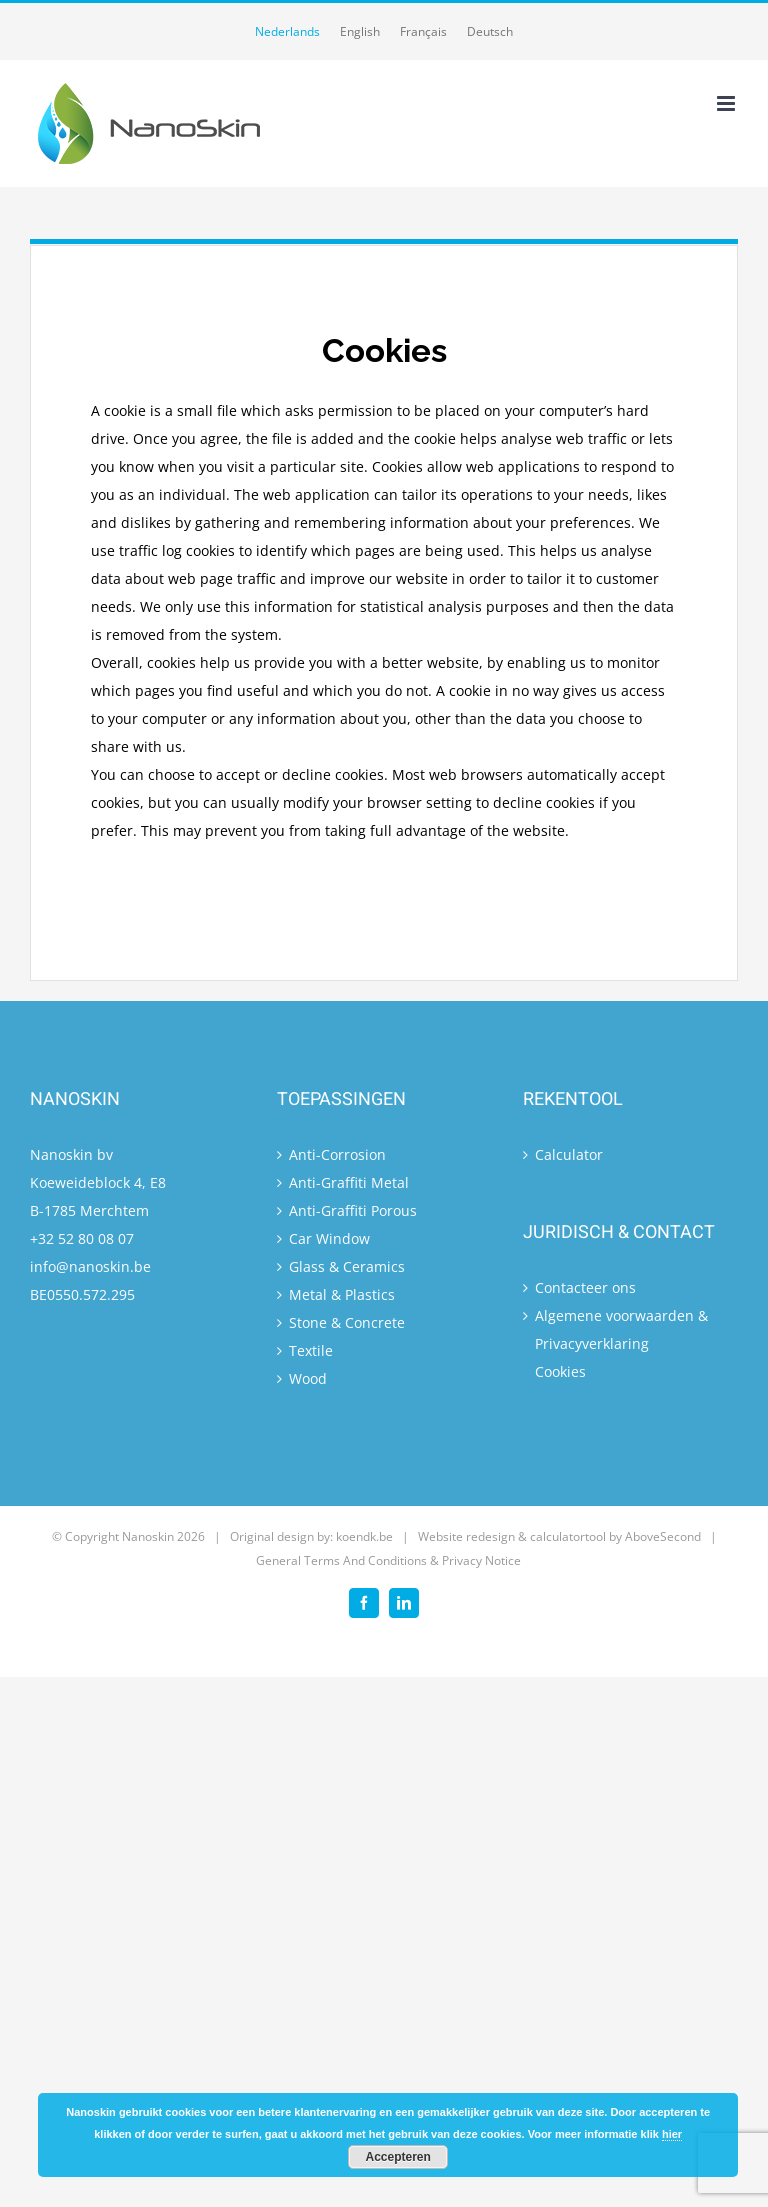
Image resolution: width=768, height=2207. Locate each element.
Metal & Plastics (342, 1294)
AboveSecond (663, 1536)
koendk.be (364, 1536)
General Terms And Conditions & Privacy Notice (388, 1560)
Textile (311, 1350)
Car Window (329, 1238)
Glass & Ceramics (347, 1266)
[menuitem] (287, 32)
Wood (308, 1378)
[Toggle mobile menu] (727, 103)
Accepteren (398, 2157)
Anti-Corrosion (337, 1154)
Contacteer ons (585, 1287)
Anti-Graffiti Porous (353, 1210)
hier (672, 2134)
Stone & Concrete (347, 1322)
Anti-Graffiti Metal (349, 1182)
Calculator (569, 1154)
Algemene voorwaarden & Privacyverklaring (621, 1329)
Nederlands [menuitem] (287, 31)
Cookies (560, 1371)
